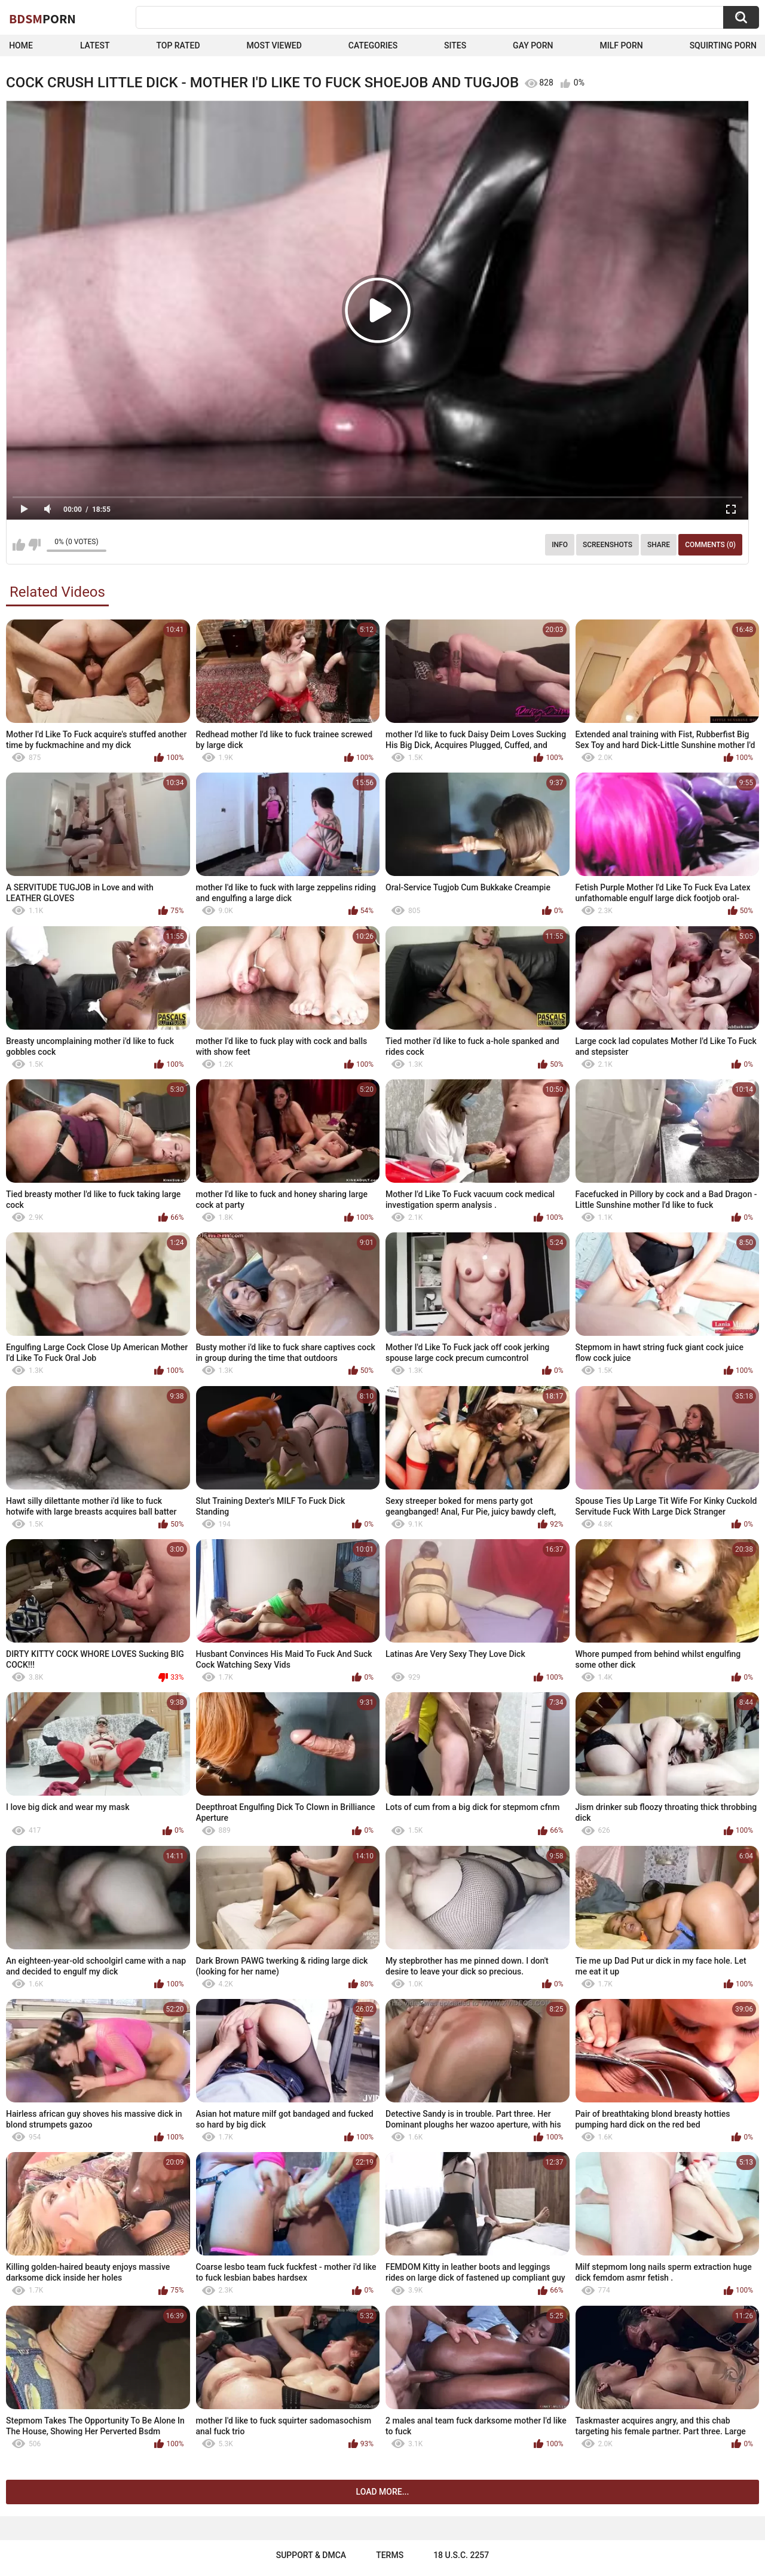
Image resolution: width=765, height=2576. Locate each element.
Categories (372, 45)
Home (21, 45)
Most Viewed (274, 45)
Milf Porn (620, 45)
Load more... (382, 2491)
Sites (455, 45)
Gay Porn (533, 45)
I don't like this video (34, 545)
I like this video (19, 545)
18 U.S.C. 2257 (461, 2555)
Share (658, 545)
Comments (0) (710, 545)
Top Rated (178, 45)
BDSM (42, 18)
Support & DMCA (311, 2555)
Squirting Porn (723, 45)
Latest (95, 45)
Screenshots (607, 545)
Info (560, 545)
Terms (389, 2555)
